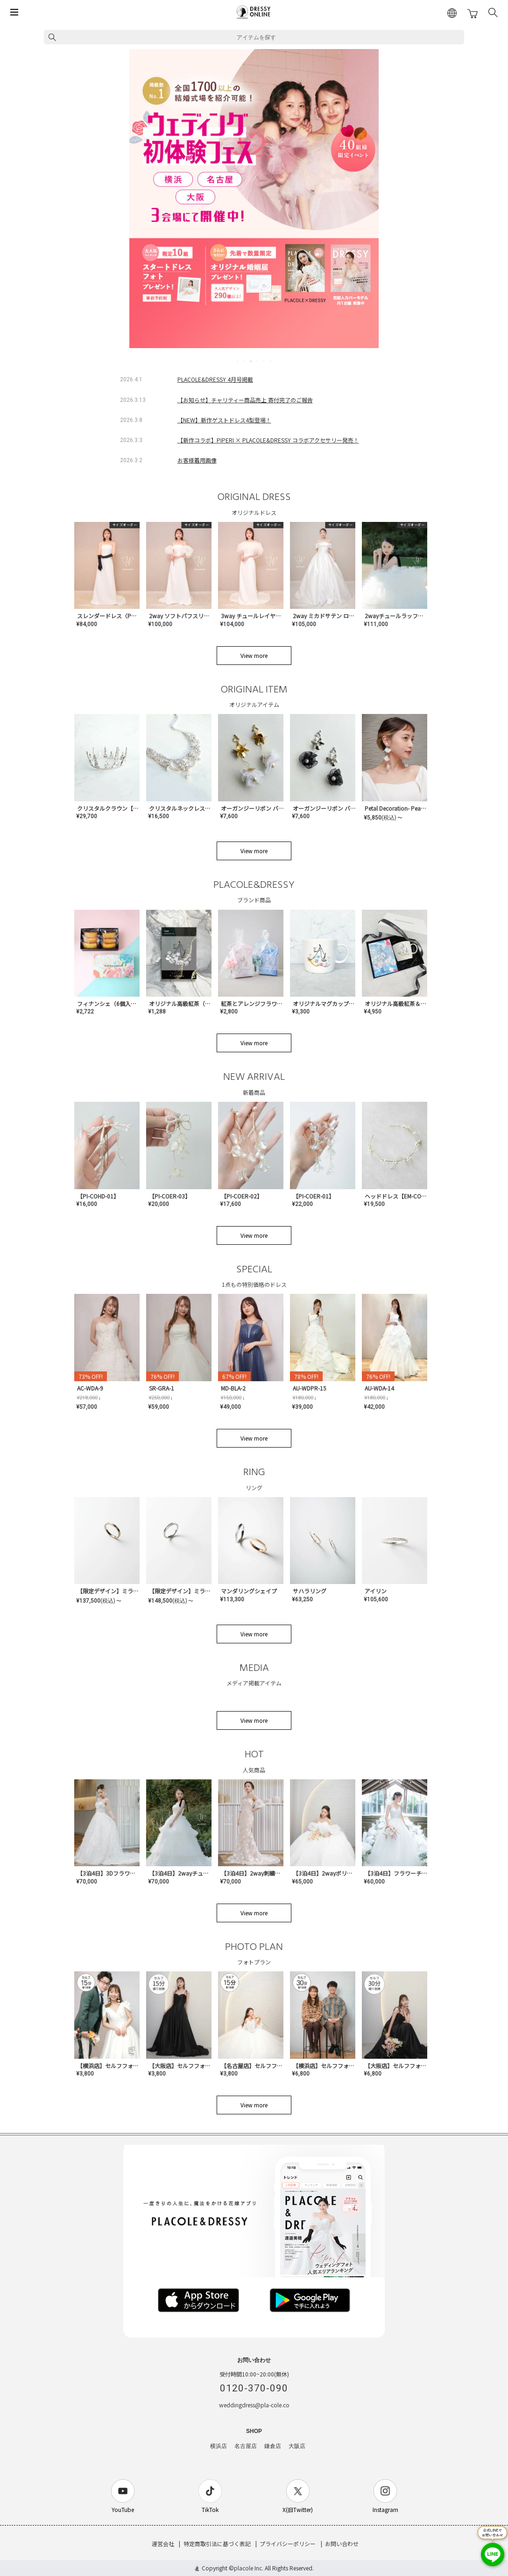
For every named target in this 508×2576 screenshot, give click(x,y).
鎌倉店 (272, 2446)
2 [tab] (244, 361)
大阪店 (297, 2446)
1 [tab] (238, 361)
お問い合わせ (342, 2543)
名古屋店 (245, 2446)
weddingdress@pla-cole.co (254, 2405)
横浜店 (218, 2446)
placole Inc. (248, 2568)
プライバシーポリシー (288, 2543)
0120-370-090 (254, 2388)
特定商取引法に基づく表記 (217, 2543)
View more (254, 655)
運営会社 (163, 2543)
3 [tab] (251, 361)
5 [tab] (264, 361)
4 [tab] (257, 361)
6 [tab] (270, 361)
